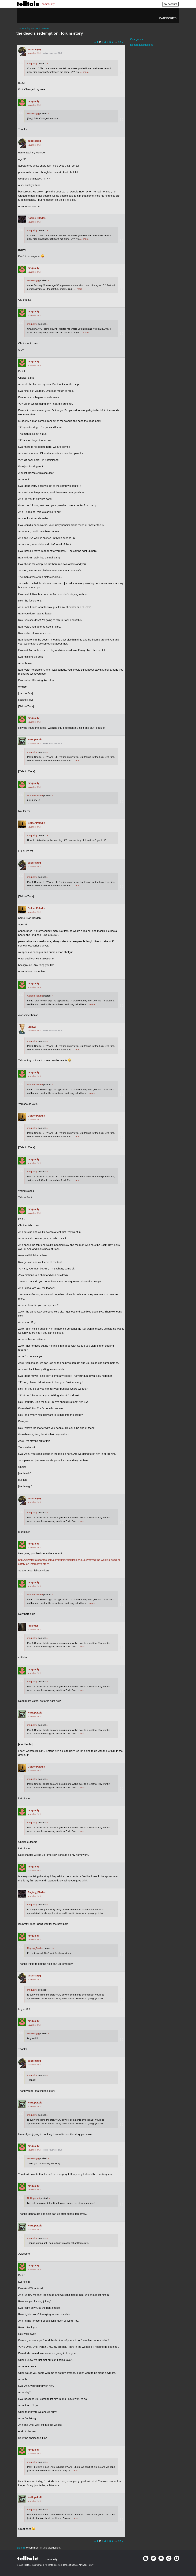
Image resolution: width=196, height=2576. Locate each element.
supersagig (34, 49)
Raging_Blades (37, 218)
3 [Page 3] (102, 41)
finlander (33, 1625)
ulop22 (32, 1026)
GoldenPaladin (35, 795)
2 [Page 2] (100, 41)
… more (84, 72)
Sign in (21, 2547)
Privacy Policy (86, 2565)
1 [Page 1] (97, 41)
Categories (167, 18)
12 (119, 41)
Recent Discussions (141, 44)
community (48, 3)
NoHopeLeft (35, 739)
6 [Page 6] (110, 41)
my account (170, 3)
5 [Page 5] (107, 41)
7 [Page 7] (112, 41)
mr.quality (32, 63)
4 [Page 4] (105, 41)
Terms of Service (71, 2565)
